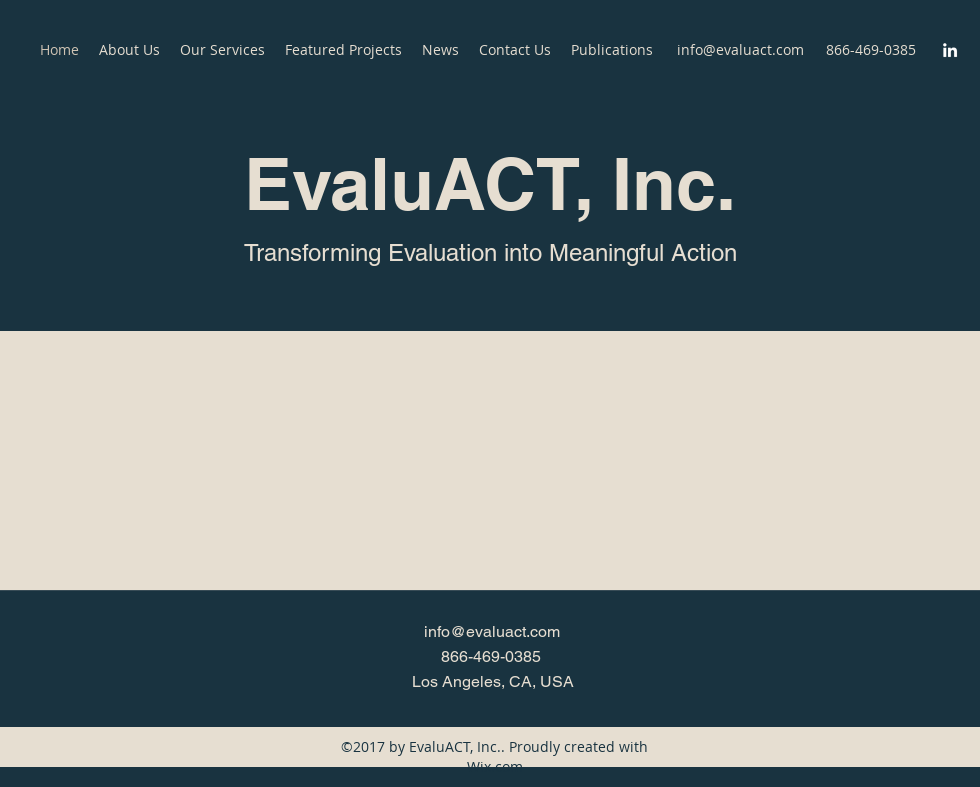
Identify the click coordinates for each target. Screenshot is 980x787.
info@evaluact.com (740, 49)
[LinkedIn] (950, 50)
